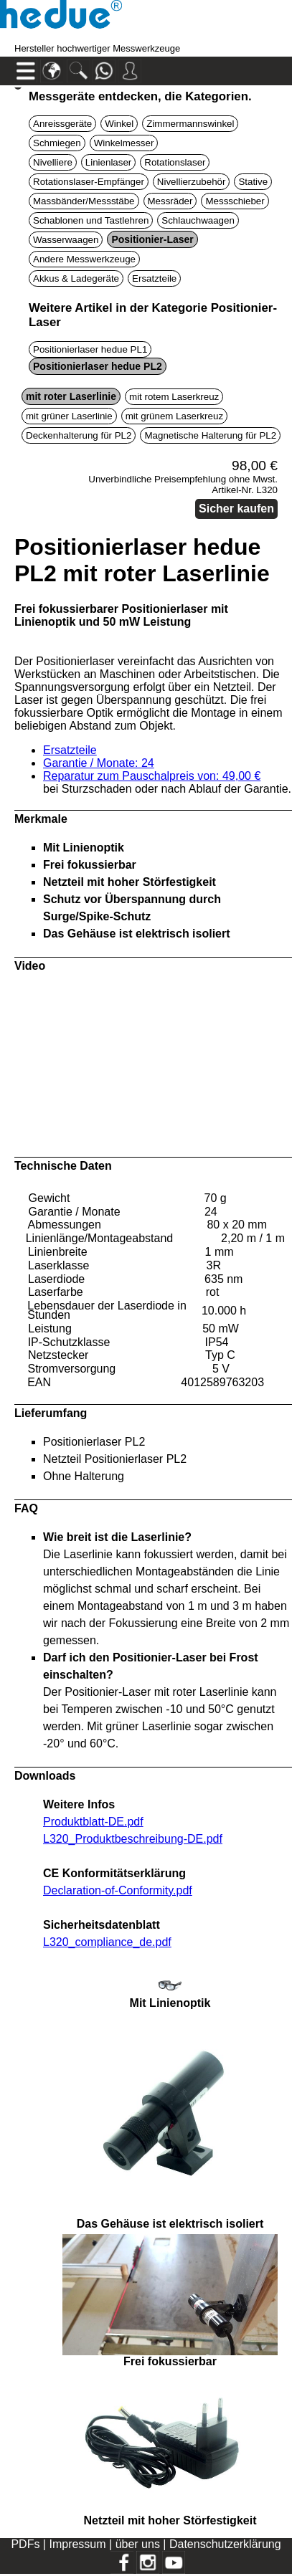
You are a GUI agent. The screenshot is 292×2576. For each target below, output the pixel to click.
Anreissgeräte (62, 123)
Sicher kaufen (236, 508)
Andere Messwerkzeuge (84, 259)
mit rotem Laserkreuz (174, 396)
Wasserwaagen (65, 239)
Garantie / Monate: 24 (98, 763)
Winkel (119, 123)
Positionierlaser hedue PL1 (90, 349)
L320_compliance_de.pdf (107, 1942)
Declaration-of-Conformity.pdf (117, 1890)
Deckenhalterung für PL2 (78, 435)
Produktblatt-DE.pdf (93, 1822)
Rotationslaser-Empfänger (88, 181)
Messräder (170, 201)
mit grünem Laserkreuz (174, 416)
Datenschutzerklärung (225, 2544)
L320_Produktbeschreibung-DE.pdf (132, 1839)
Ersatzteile (154, 278)
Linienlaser (108, 162)
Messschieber (234, 201)
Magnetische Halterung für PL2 (210, 435)
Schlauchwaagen (198, 220)
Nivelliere (52, 162)
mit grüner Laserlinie (69, 416)
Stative (253, 181)
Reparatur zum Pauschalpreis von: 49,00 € (151, 776)
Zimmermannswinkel (190, 123)
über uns (138, 2544)
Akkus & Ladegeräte (76, 278)
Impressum (77, 2544)
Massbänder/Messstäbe (84, 201)
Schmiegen (57, 143)
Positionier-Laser (152, 239)
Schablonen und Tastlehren (91, 220)
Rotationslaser (174, 162)
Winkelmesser (124, 143)
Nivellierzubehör (191, 181)
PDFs (25, 2544)
